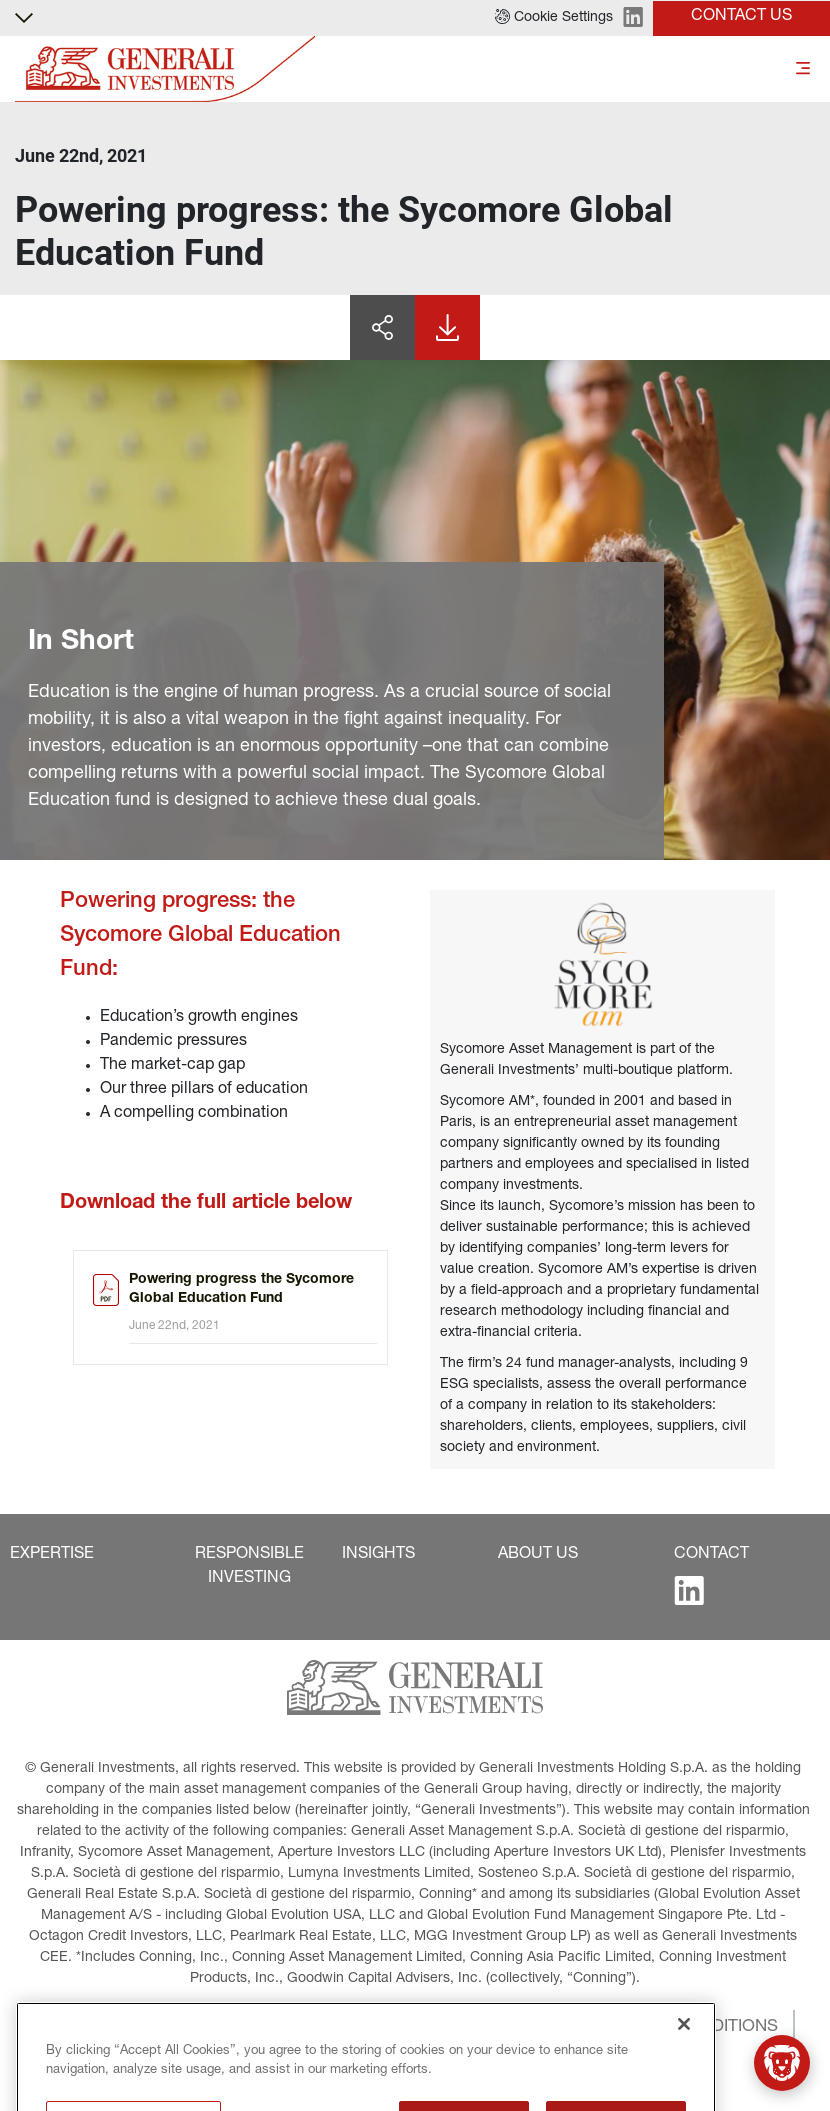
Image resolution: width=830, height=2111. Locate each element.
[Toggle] (803, 69)
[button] (554, 18)
